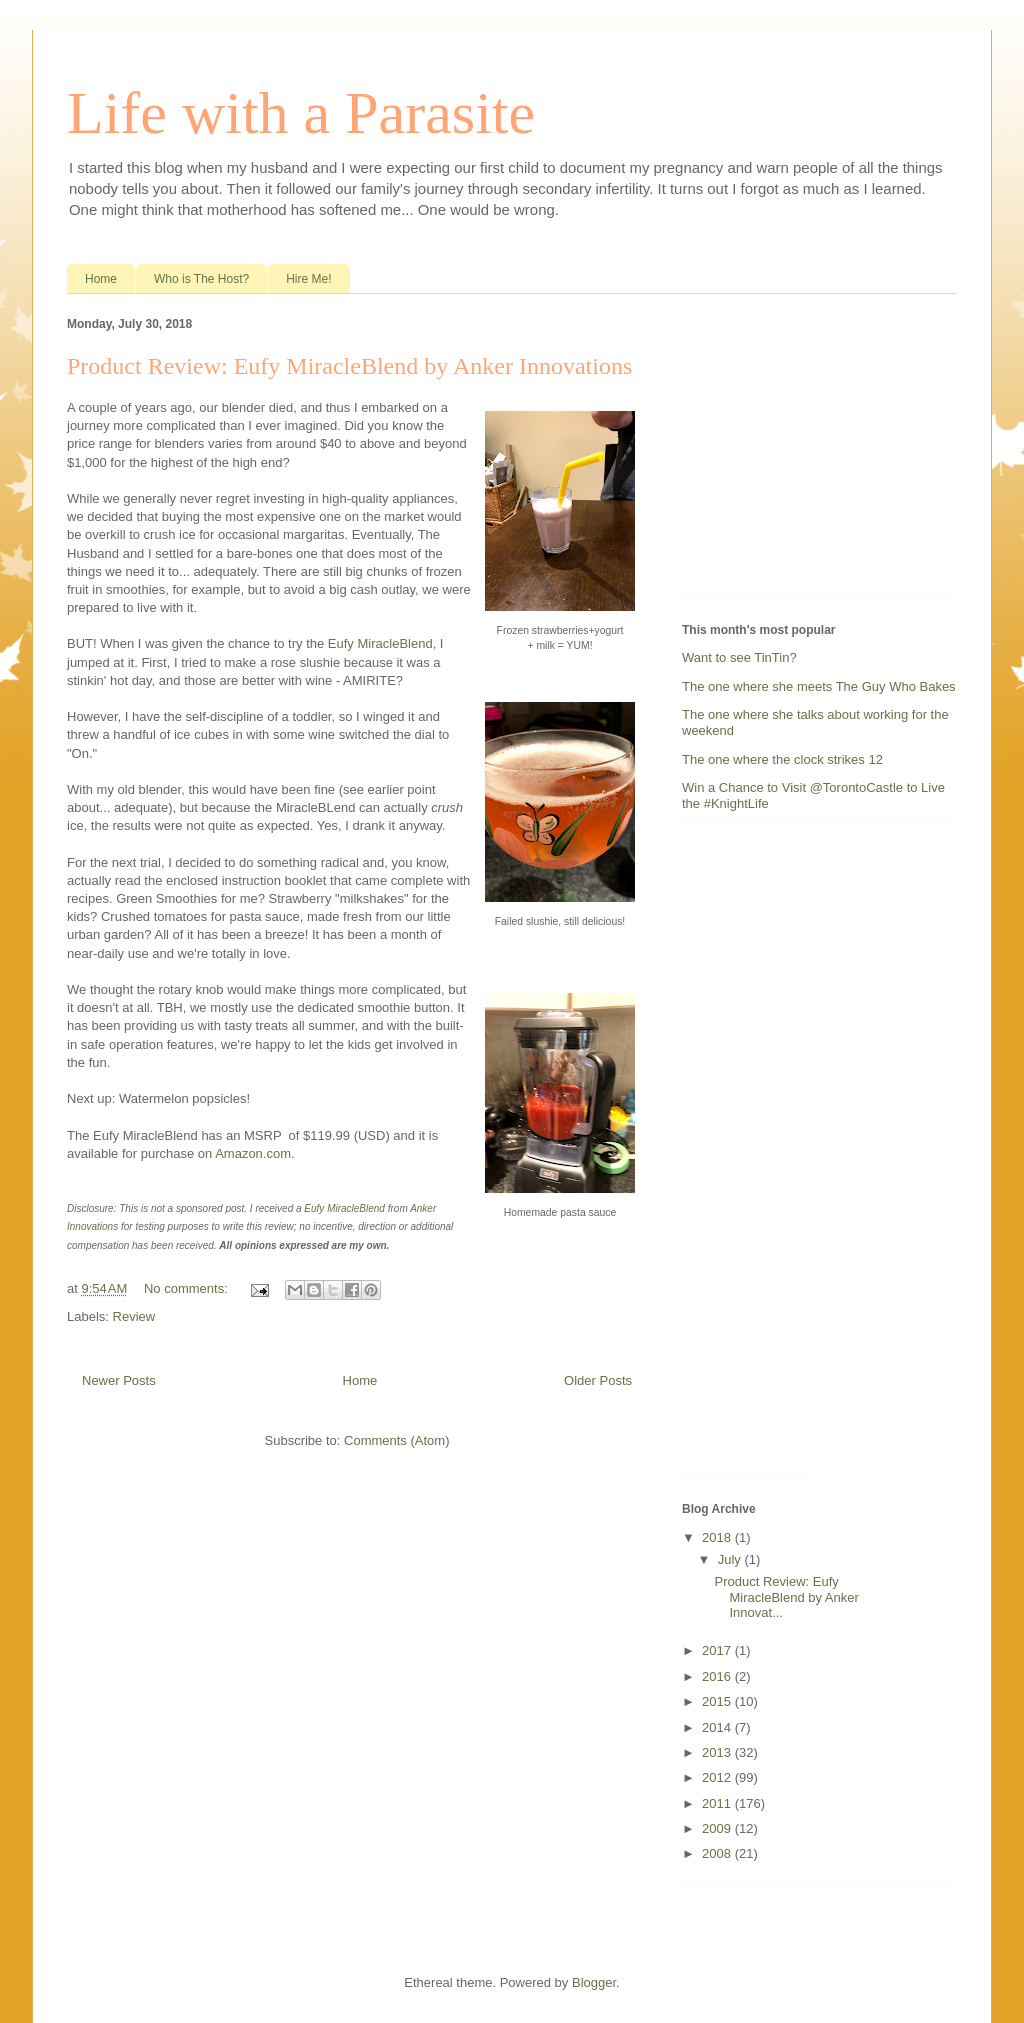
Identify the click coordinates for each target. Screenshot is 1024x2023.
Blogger (594, 1982)
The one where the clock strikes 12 (782, 759)
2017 (718, 1650)
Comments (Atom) (396, 1440)
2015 (718, 1701)
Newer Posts (119, 1380)
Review (134, 1316)
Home (101, 279)
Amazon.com (253, 1153)
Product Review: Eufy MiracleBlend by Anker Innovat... (786, 1597)
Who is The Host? (201, 279)
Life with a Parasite (301, 113)
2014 (718, 1727)
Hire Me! (308, 279)
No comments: (187, 1288)
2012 (718, 1777)
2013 (718, 1752)
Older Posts (598, 1380)
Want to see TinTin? (739, 657)
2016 (718, 1676)
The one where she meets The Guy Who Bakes (819, 686)
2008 (718, 1853)
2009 (718, 1828)
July (731, 1559)
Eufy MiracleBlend (380, 643)
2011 (718, 1803)
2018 (718, 1537)
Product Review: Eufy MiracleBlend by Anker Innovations (349, 366)
